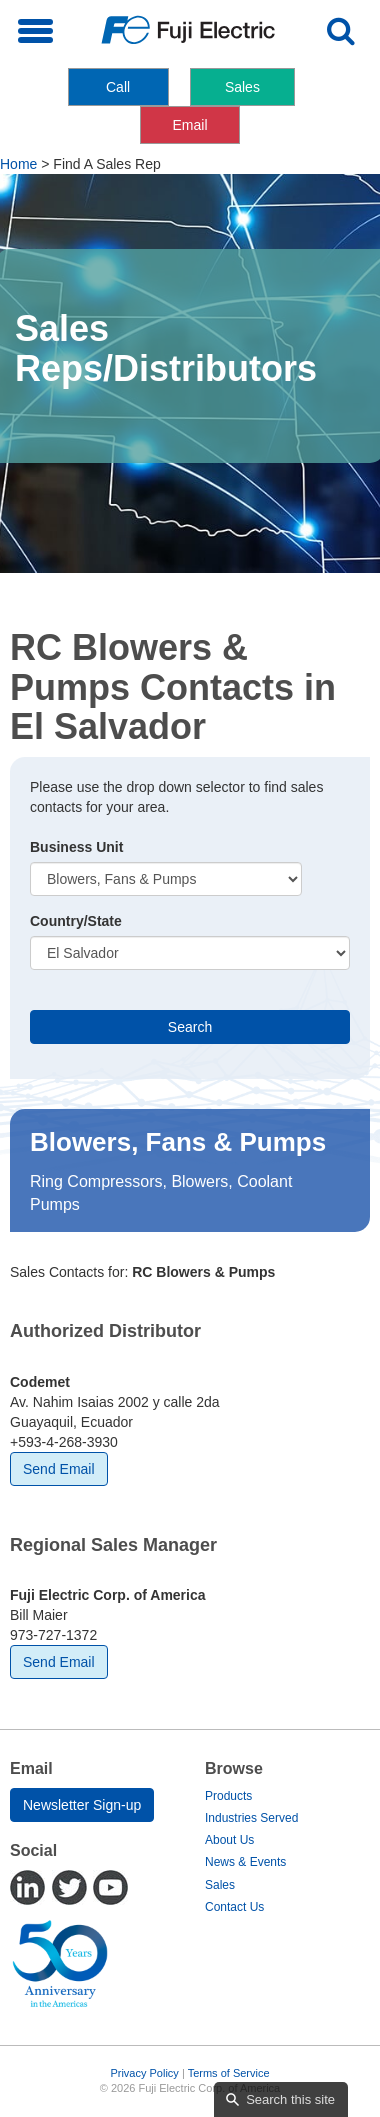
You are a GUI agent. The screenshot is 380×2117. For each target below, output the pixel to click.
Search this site (290, 2099)
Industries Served (251, 1818)
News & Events (245, 1862)
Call (118, 87)
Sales (242, 87)
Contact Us (234, 1907)
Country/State (76, 921)
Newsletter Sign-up (82, 1805)
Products (228, 1796)
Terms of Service (229, 2073)
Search (190, 1027)
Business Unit (76, 847)
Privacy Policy (144, 2073)
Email (189, 125)
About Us (229, 1840)
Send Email (59, 1469)
